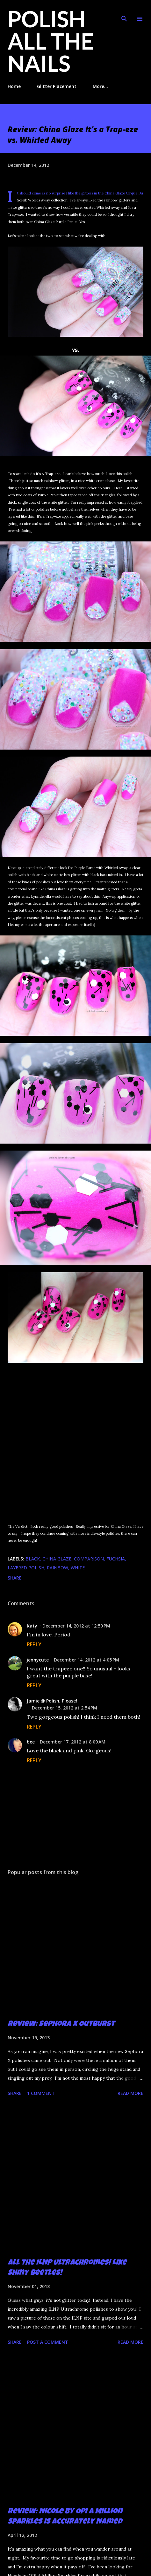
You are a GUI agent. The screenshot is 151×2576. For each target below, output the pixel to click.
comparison (89, 1559)
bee (31, 1742)
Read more (130, 2093)
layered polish (26, 1568)
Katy (32, 1626)
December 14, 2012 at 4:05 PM (86, 1660)
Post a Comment (47, 2342)
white (78, 1568)
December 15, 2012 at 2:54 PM (64, 1708)
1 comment (41, 2093)
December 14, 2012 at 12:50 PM (76, 1626)
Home (14, 86)
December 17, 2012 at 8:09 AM (72, 1742)
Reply (34, 1644)
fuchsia (115, 1559)
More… (100, 86)
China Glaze (56, 1559)
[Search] (124, 11)
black (32, 1559)
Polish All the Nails (51, 41)
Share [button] (15, 1578)
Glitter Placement (56, 86)
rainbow (57, 1568)
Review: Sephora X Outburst (61, 2024)
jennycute (38, 1660)
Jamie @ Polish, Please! (52, 1701)
